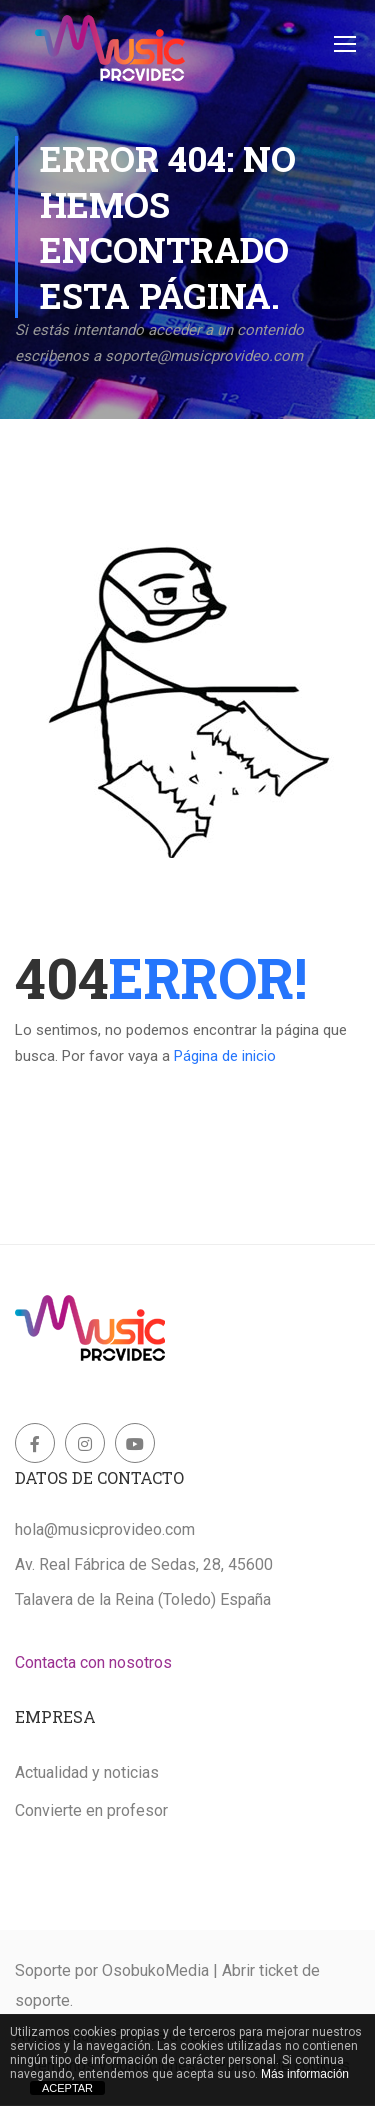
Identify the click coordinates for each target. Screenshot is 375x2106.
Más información (305, 2074)
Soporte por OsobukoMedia (112, 1970)
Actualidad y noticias (87, 1772)
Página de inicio (225, 1056)
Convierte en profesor (91, 1810)
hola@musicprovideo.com (105, 1529)
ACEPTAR (67, 2088)
